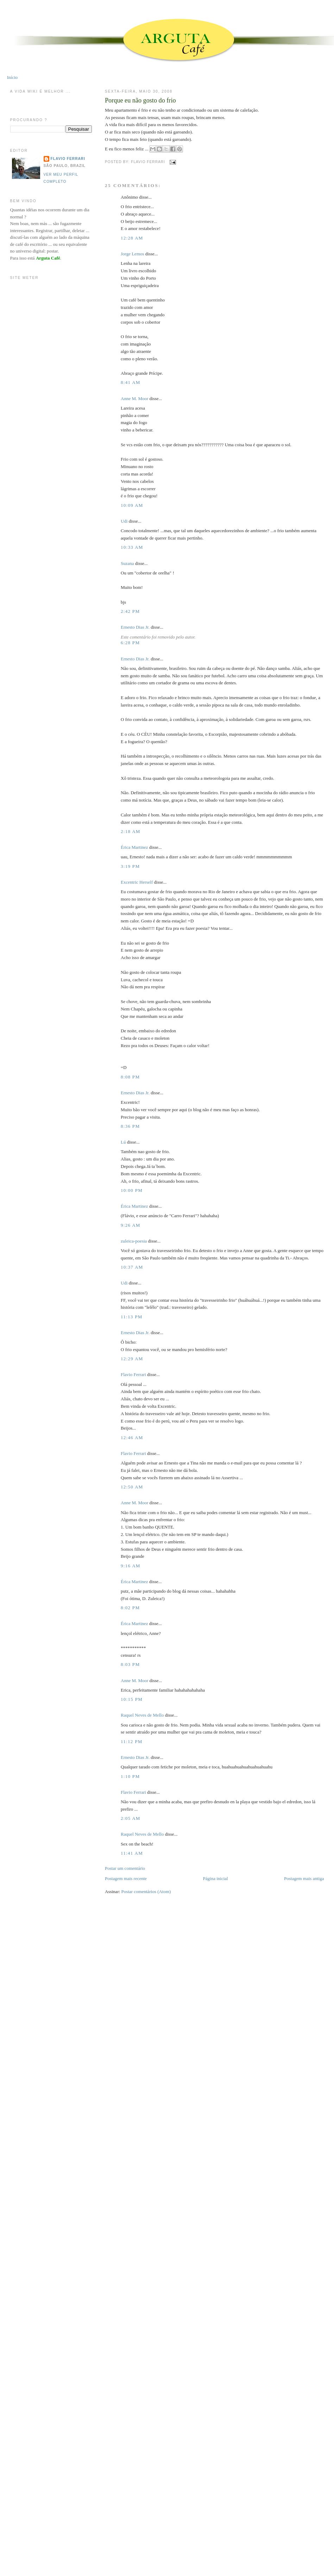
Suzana (127, 563)
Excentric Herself (137, 882)
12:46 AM (132, 1437)
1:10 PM (130, 1776)
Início (12, 77)
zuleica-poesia (134, 1241)
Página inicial (215, 1878)
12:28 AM (132, 238)
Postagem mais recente (126, 1878)
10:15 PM (132, 1699)
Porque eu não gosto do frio (140, 100)
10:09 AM (132, 505)
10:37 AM (132, 1267)
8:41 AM (130, 382)
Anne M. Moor (134, 398)
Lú (123, 1142)
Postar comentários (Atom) (146, 1891)
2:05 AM (130, 1818)
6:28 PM (130, 642)
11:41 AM (132, 1853)
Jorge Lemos (132, 253)
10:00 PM (132, 1190)
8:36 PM (130, 1126)
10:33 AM (132, 547)
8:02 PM (130, 1607)
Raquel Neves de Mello (142, 1715)
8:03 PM (130, 1664)
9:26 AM (130, 1225)
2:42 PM (130, 611)
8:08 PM (130, 1076)
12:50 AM (132, 1486)
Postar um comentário (125, 1868)
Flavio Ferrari (133, 1374)
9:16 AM (130, 1565)
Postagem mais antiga (304, 1878)
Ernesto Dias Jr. (135, 627)
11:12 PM (132, 1741)
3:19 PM (130, 866)
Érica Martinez (134, 847)
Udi (124, 521)
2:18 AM (130, 831)
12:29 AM (132, 1358)
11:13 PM (132, 1316)
